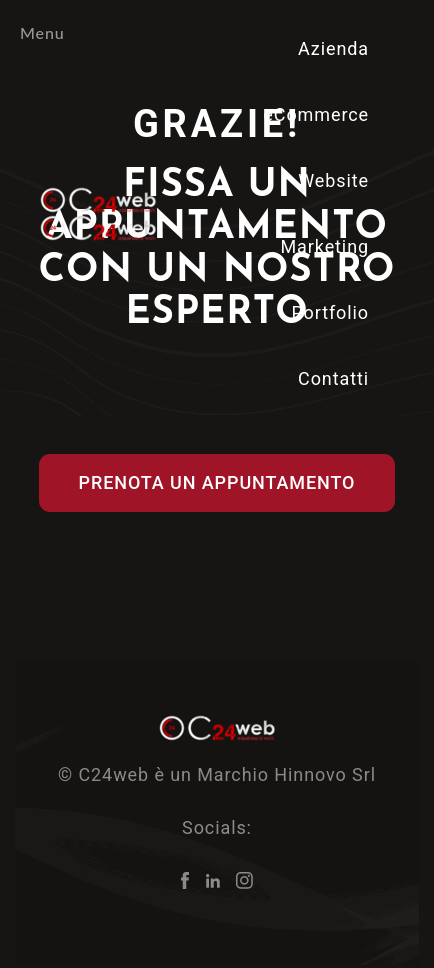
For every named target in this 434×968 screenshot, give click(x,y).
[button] (217, 483)
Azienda (333, 48)
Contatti (333, 378)
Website (333, 180)
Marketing (324, 246)
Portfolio (330, 312)
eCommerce (316, 114)
